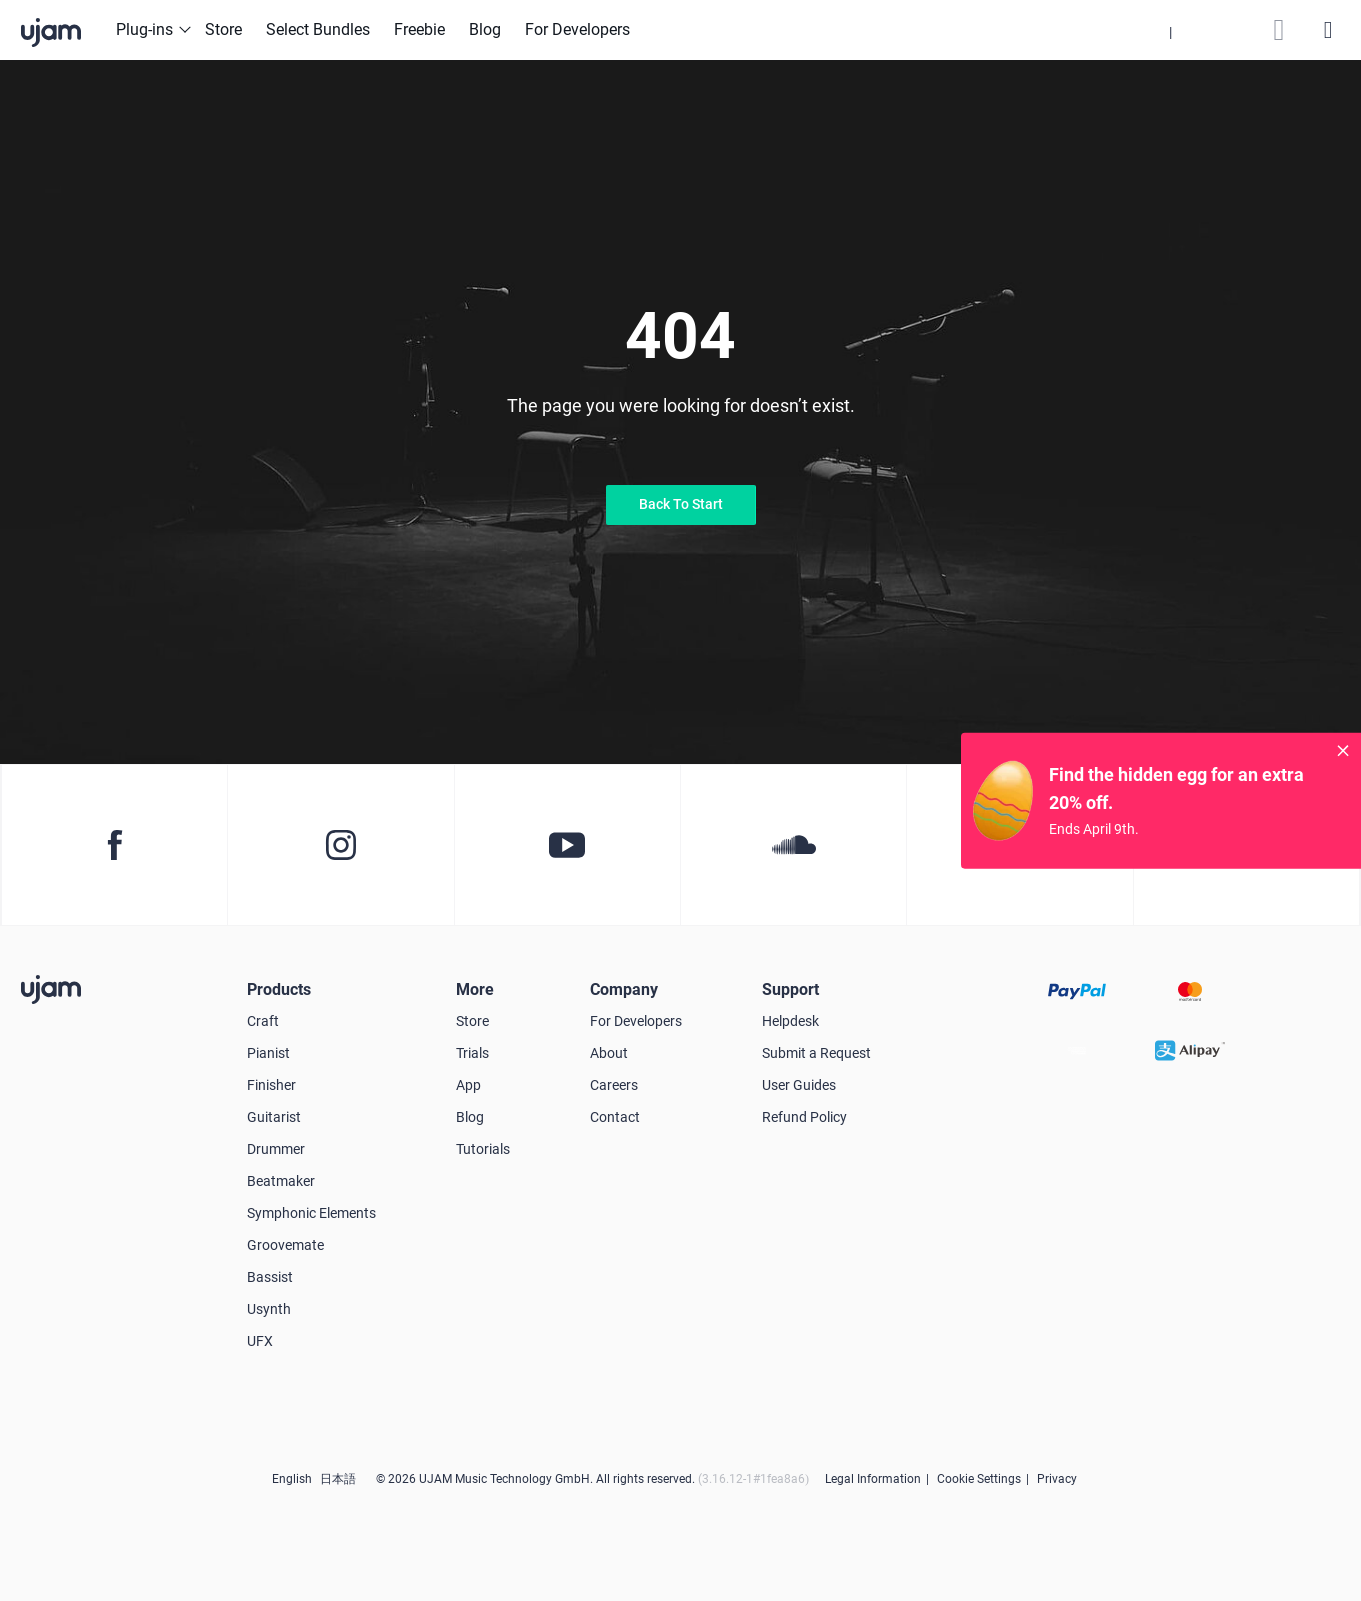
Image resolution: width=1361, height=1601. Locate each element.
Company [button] (624, 989)
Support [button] (790, 989)
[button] (1170, 30)
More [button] (475, 989)
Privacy (1057, 1479)
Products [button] (279, 989)
